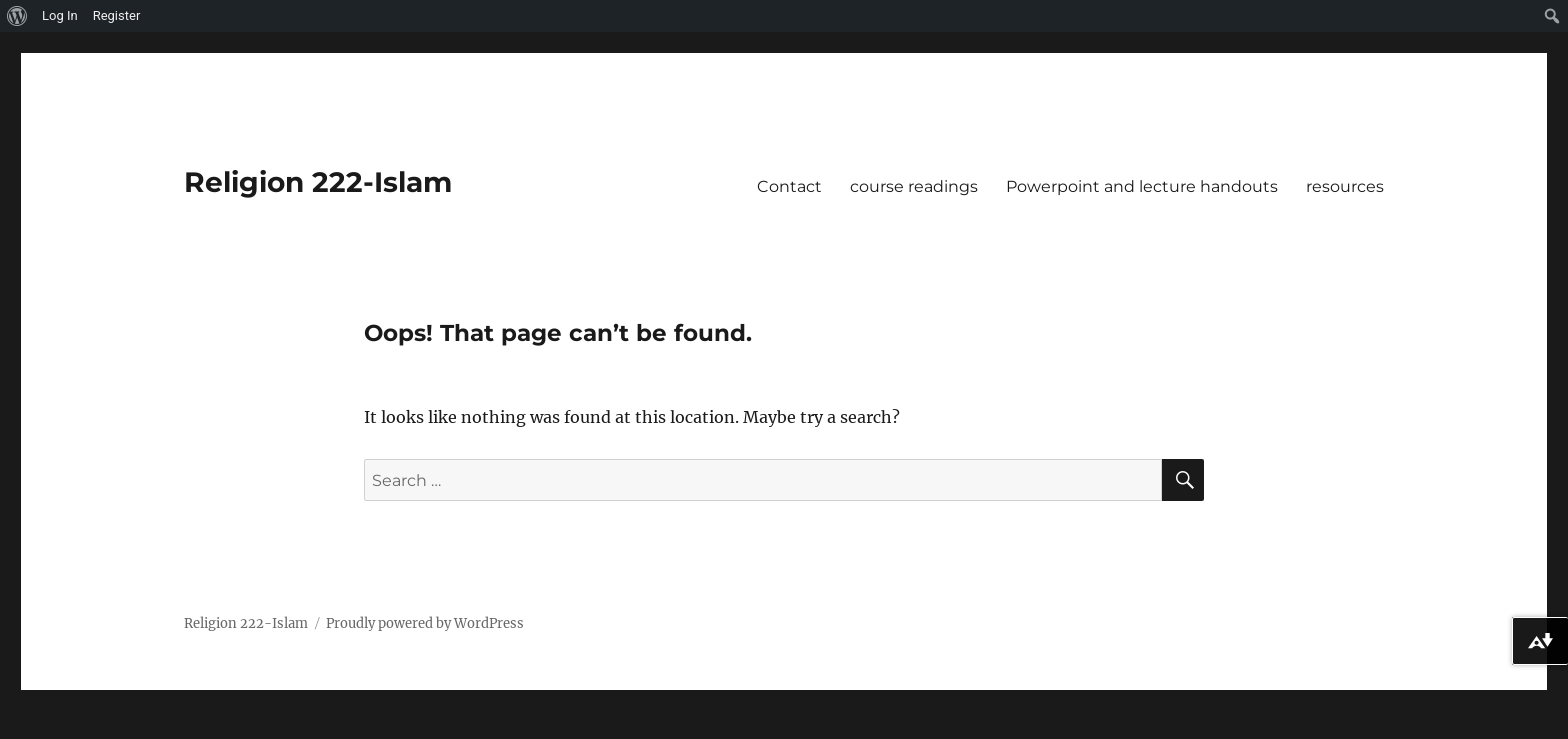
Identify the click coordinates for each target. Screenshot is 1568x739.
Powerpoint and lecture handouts (1142, 186)
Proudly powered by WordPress (425, 623)
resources (1345, 186)
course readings (914, 186)
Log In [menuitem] (60, 15)
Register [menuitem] (117, 15)
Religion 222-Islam (318, 182)
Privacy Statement (73, 725)
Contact (789, 186)
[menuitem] (17, 16)
